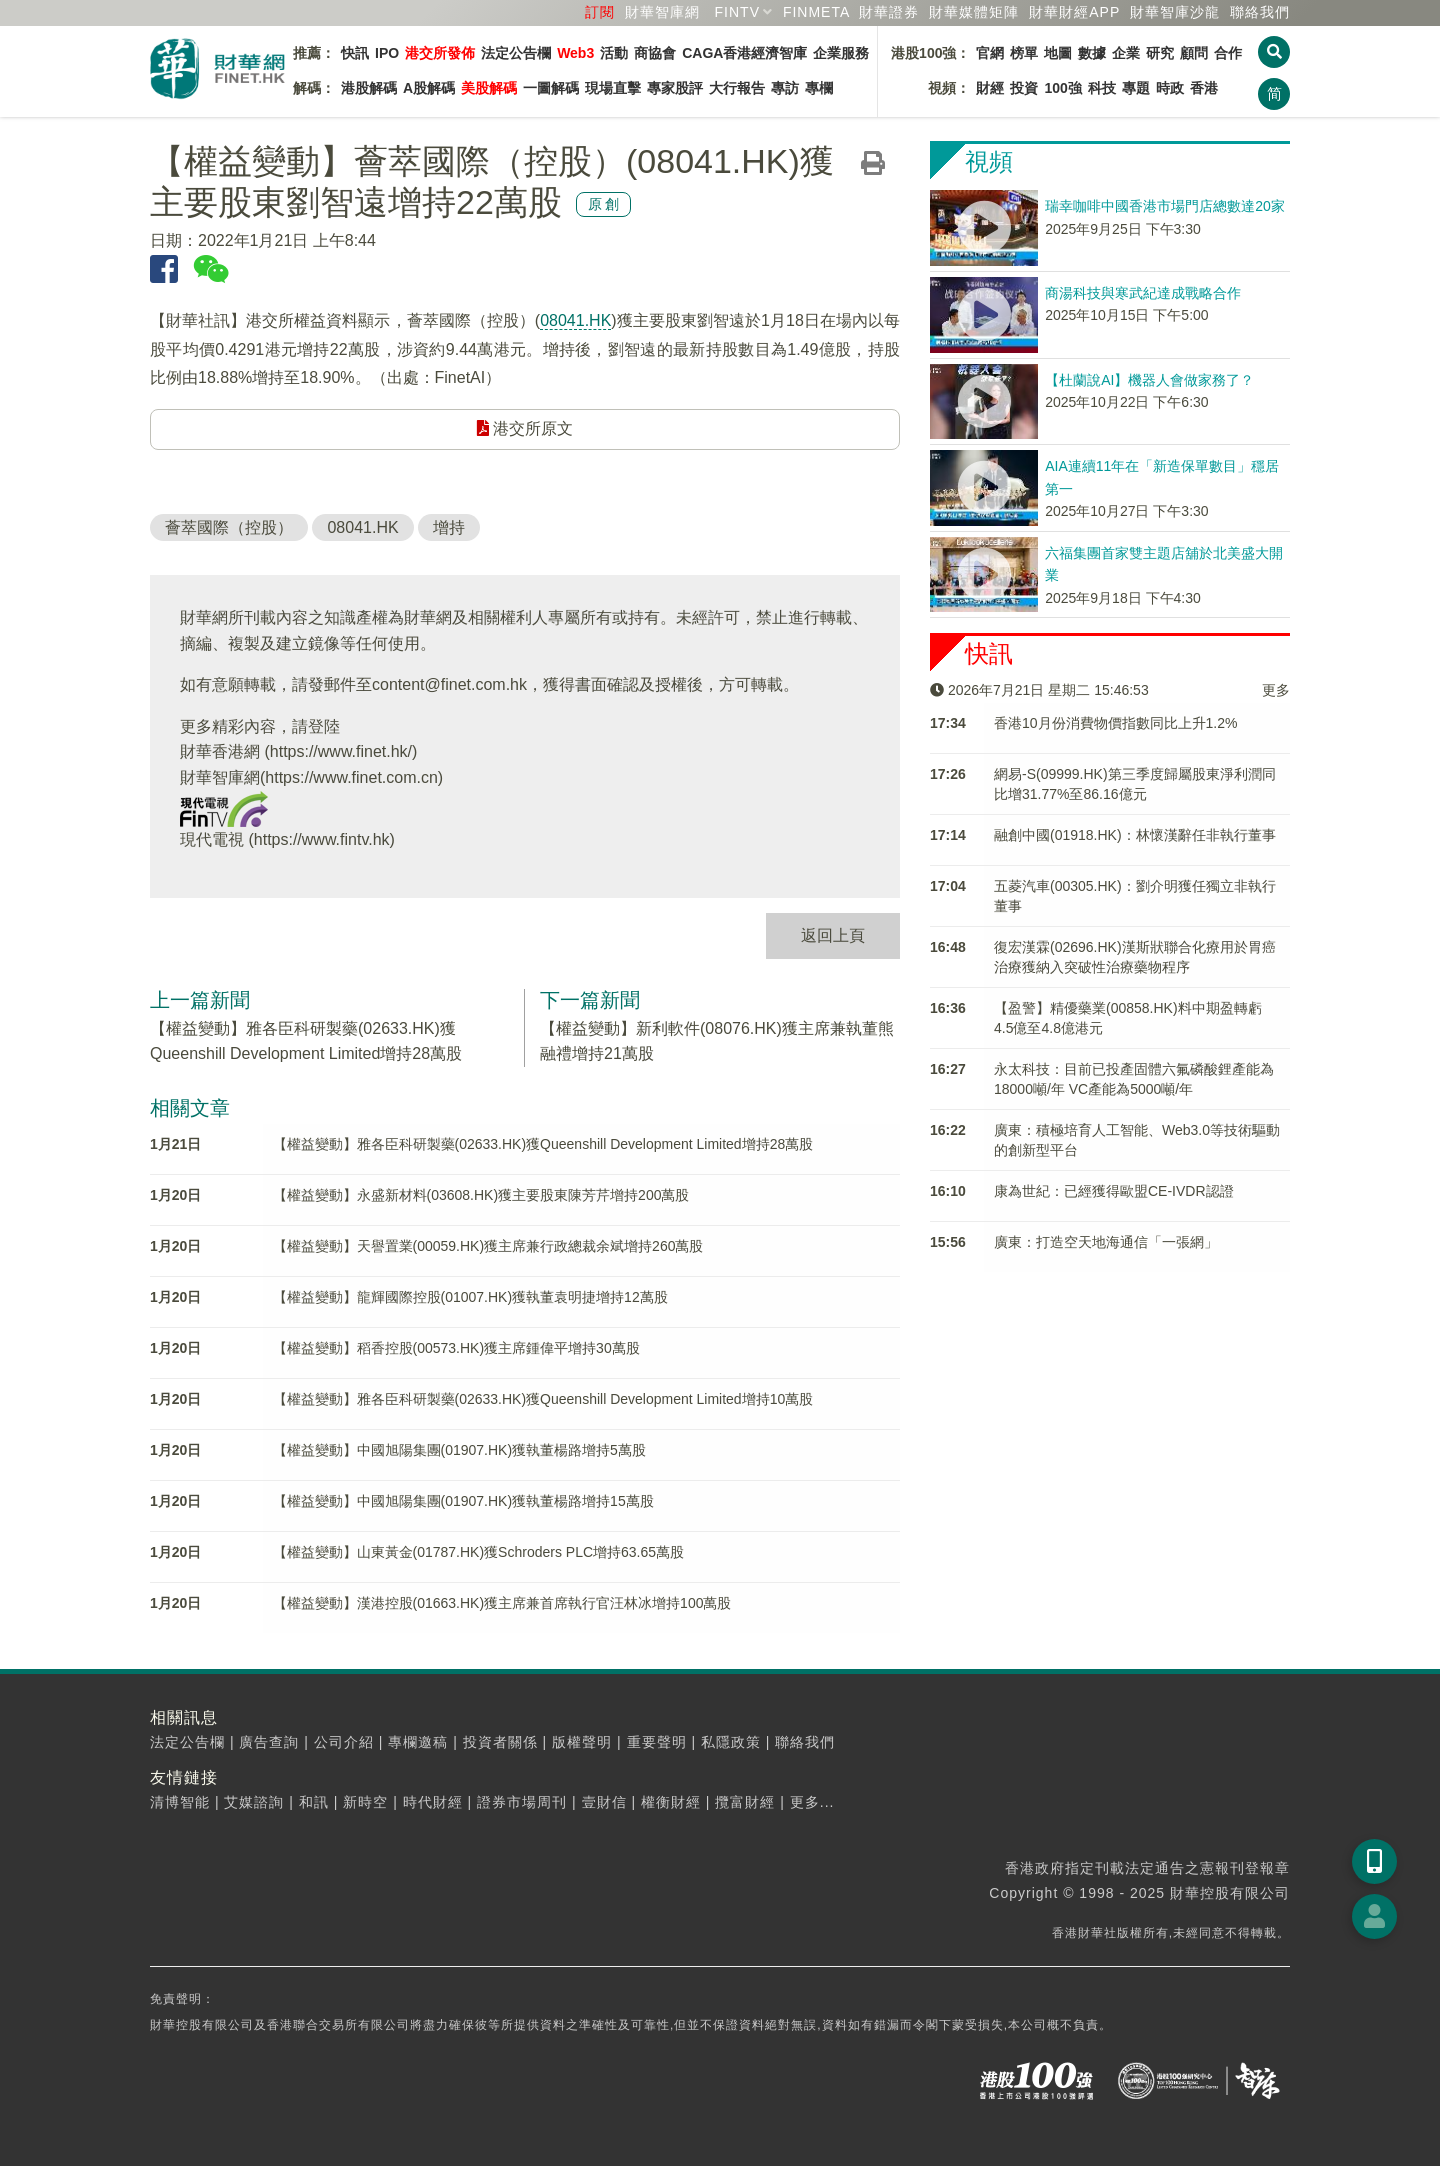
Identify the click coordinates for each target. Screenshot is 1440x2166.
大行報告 (737, 88)
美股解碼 (489, 88)
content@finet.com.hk (449, 684)
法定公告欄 (516, 53)
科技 (1102, 88)
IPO (387, 53)
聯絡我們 (1260, 12)
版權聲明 (582, 1742)
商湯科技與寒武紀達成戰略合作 (1143, 293)
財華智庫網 (662, 12)
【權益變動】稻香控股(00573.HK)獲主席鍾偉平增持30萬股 (456, 1348)
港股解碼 (369, 88)
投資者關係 (500, 1742)
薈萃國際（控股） (229, 527)
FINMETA (816, 12)
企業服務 (841, 53)
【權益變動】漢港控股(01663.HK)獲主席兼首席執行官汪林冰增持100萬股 (502, 1603)
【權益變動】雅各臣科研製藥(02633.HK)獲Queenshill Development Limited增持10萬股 (543, 1399)
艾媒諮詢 (254, 1802)
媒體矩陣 (974, 12)
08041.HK (575, 320)
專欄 (819, 88)
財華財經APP (1074, 12)
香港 (1204, 88)
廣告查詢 (269, 1742)
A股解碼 (429, 88)
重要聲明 (657, 1742)
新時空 (365, 1802)
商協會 (655, 53)
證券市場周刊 (522, 1802)
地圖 (1058, 53)
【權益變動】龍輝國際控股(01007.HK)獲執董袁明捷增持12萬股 (470, 1297)
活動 (614, 53)
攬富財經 (745, 1802)
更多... (812, 1802)
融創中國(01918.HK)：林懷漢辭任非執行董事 (1135, 835)
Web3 (575, 53)
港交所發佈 (440, 53)
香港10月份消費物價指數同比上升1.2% (1115, 723)
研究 (1160, 53)
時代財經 (433, 1802)
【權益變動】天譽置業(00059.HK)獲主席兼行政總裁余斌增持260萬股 (488, 1246)
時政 (1170, 88)
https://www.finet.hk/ (341, 751)
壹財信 (604, 1802)
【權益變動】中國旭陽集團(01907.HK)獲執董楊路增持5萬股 (459, 1450)
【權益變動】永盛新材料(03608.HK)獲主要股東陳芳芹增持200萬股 (481, 1195)
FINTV (737, 12)
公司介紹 (344, 1742)
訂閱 (600, 12)
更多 (1276, 690)
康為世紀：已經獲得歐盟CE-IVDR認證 (1114, 1191)
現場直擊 (613, 88)
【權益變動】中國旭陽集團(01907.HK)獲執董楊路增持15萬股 (463, 1501)
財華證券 (889, 12)
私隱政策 (731, 1742)
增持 (449, 527)
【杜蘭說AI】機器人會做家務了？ (1149, 380)
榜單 (1024, 53)
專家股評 (675, 88)
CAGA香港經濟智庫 (744, 53)
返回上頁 (833, 935)
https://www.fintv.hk (322, 839)
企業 (1126, 53)
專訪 (785, 88)
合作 (1228, 53)
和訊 (314, 1802)
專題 (1136, 88)
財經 (990, 88)
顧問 (1194, 53)
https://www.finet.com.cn (351, 777)
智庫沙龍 (1175, 12)
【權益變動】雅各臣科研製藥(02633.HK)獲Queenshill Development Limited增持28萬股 (543, 1144)
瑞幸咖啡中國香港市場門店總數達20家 (1165, 206)
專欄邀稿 (418, 1742)
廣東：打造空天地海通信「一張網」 (1106, 1242)
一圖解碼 (551, 88)
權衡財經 (671, 1802)
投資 (1024, 88)
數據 (1092, 53)
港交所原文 (525, 428)
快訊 (355, 53)
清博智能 (180, 1802)
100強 (1062, 88)
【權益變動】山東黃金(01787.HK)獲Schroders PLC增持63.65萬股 (479, 1552)
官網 (990, 53)
